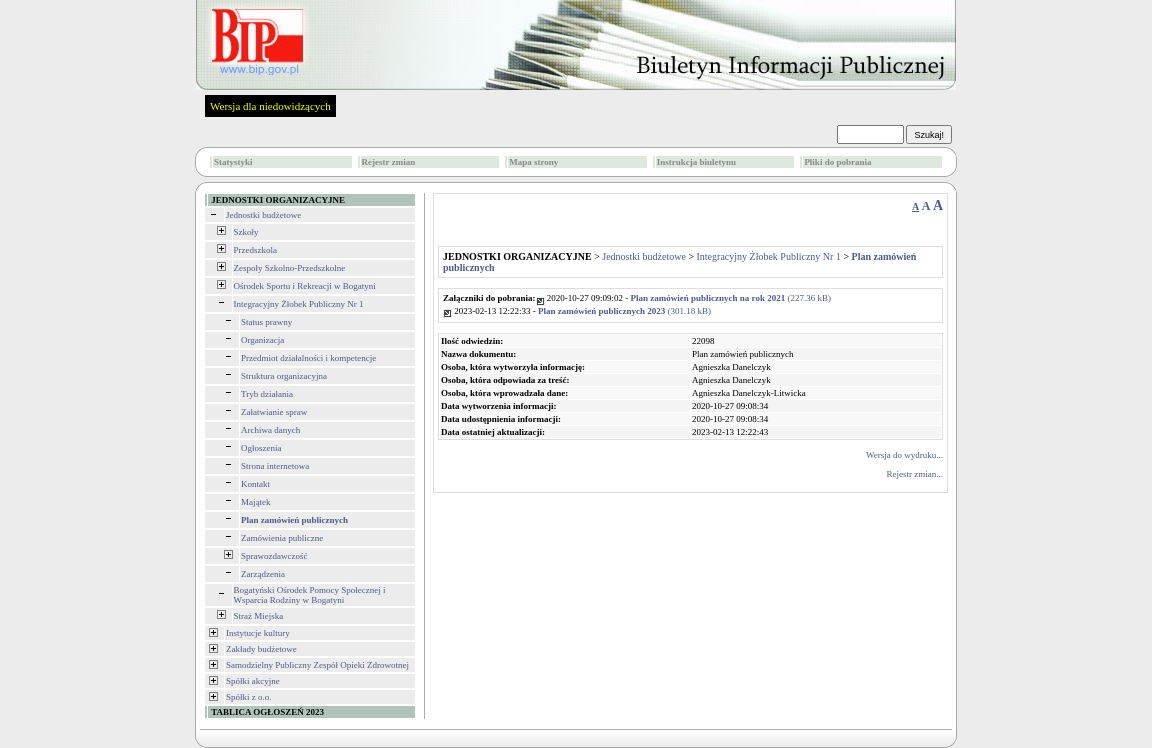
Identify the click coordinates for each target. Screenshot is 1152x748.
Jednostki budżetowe (263, 215)
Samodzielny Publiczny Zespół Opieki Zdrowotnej (317, 665)
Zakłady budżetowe (261, 649)
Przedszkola (255, 250)
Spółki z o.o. (249, 697)
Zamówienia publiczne (282, 538)
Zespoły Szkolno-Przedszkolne (290, 268)
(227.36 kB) (731, 298)
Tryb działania (267, 394)
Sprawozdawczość (274, 556)
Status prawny (266, 322)
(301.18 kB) (624, 311)
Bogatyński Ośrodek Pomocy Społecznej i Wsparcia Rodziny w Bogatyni (310, 595)
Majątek (256, 502)
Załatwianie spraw (274, 412)
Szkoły (246, 232)
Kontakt (255, 484)
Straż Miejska (259, 616)
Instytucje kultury (258, 633)
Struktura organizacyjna (284, 376)
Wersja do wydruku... (904, 455)
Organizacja (262, 340)
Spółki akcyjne (253, 681)
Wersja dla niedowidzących (270, 106)
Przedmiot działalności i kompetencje (308, 358)
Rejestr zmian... (915, 474)
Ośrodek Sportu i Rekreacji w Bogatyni (305, 286)
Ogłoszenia (261, 448)
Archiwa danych (270, 430)
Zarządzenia (263, 574)
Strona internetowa (275, 466)
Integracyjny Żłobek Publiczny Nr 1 (299, 304)
